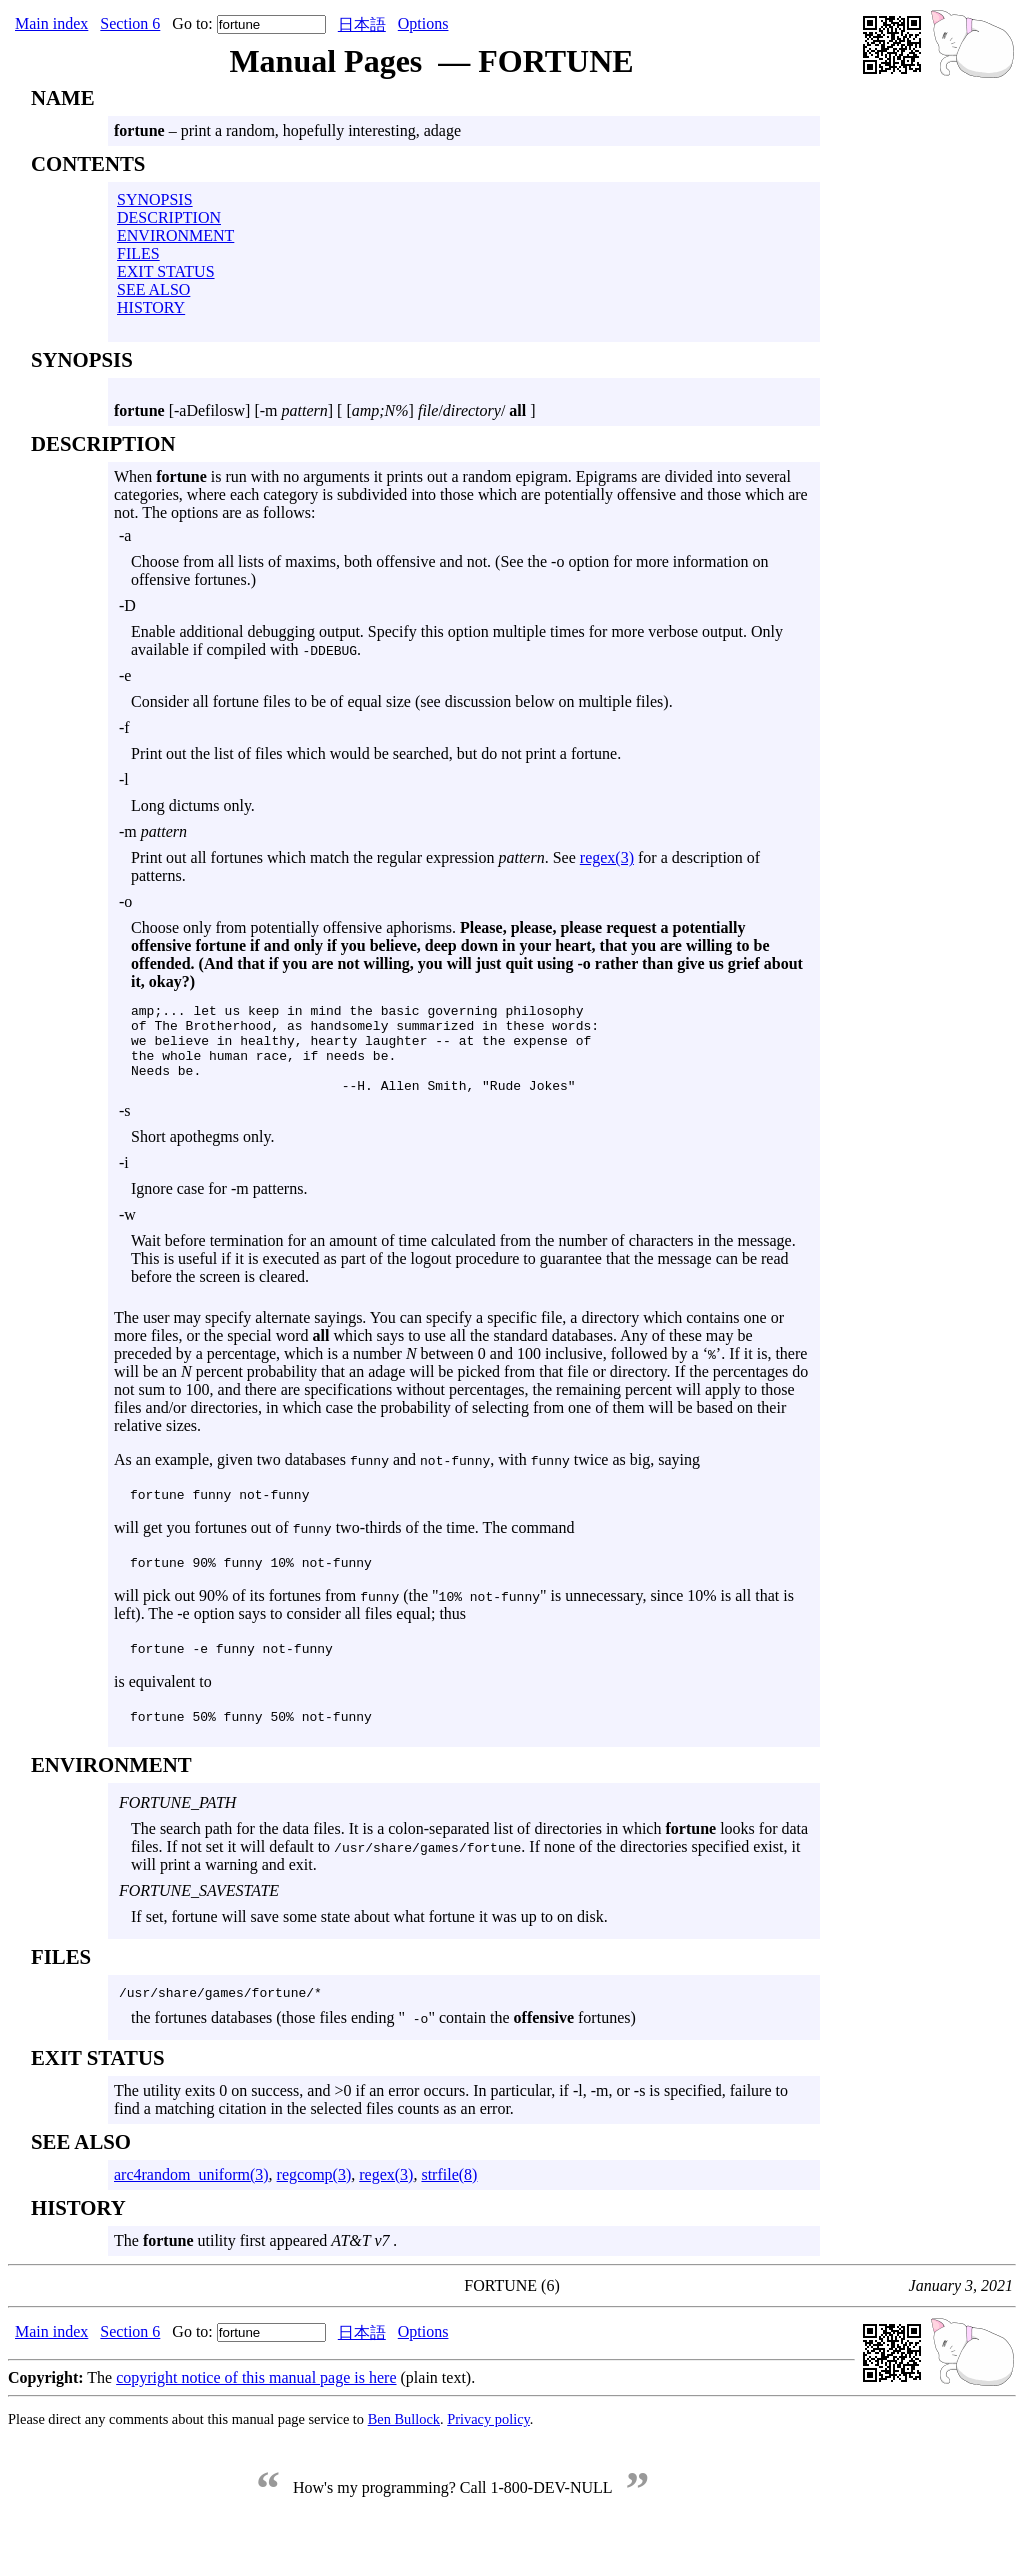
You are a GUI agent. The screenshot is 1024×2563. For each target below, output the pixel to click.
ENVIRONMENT (175, 235)
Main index (51, 23)
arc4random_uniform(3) (191, 2195)
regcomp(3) (314, 2195)
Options (423, 23)
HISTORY (151, 307)
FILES (138, 253)
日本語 (362, 24)
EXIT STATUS (166, 271)
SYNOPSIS (155, 199)
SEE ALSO (153, 289)
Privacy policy (488, 2440)
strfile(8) (449, 2195)
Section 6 (130, 23)
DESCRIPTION (169, 217)
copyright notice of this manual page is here (256, 2398)
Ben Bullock (404, 2440)
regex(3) (607, 857)
